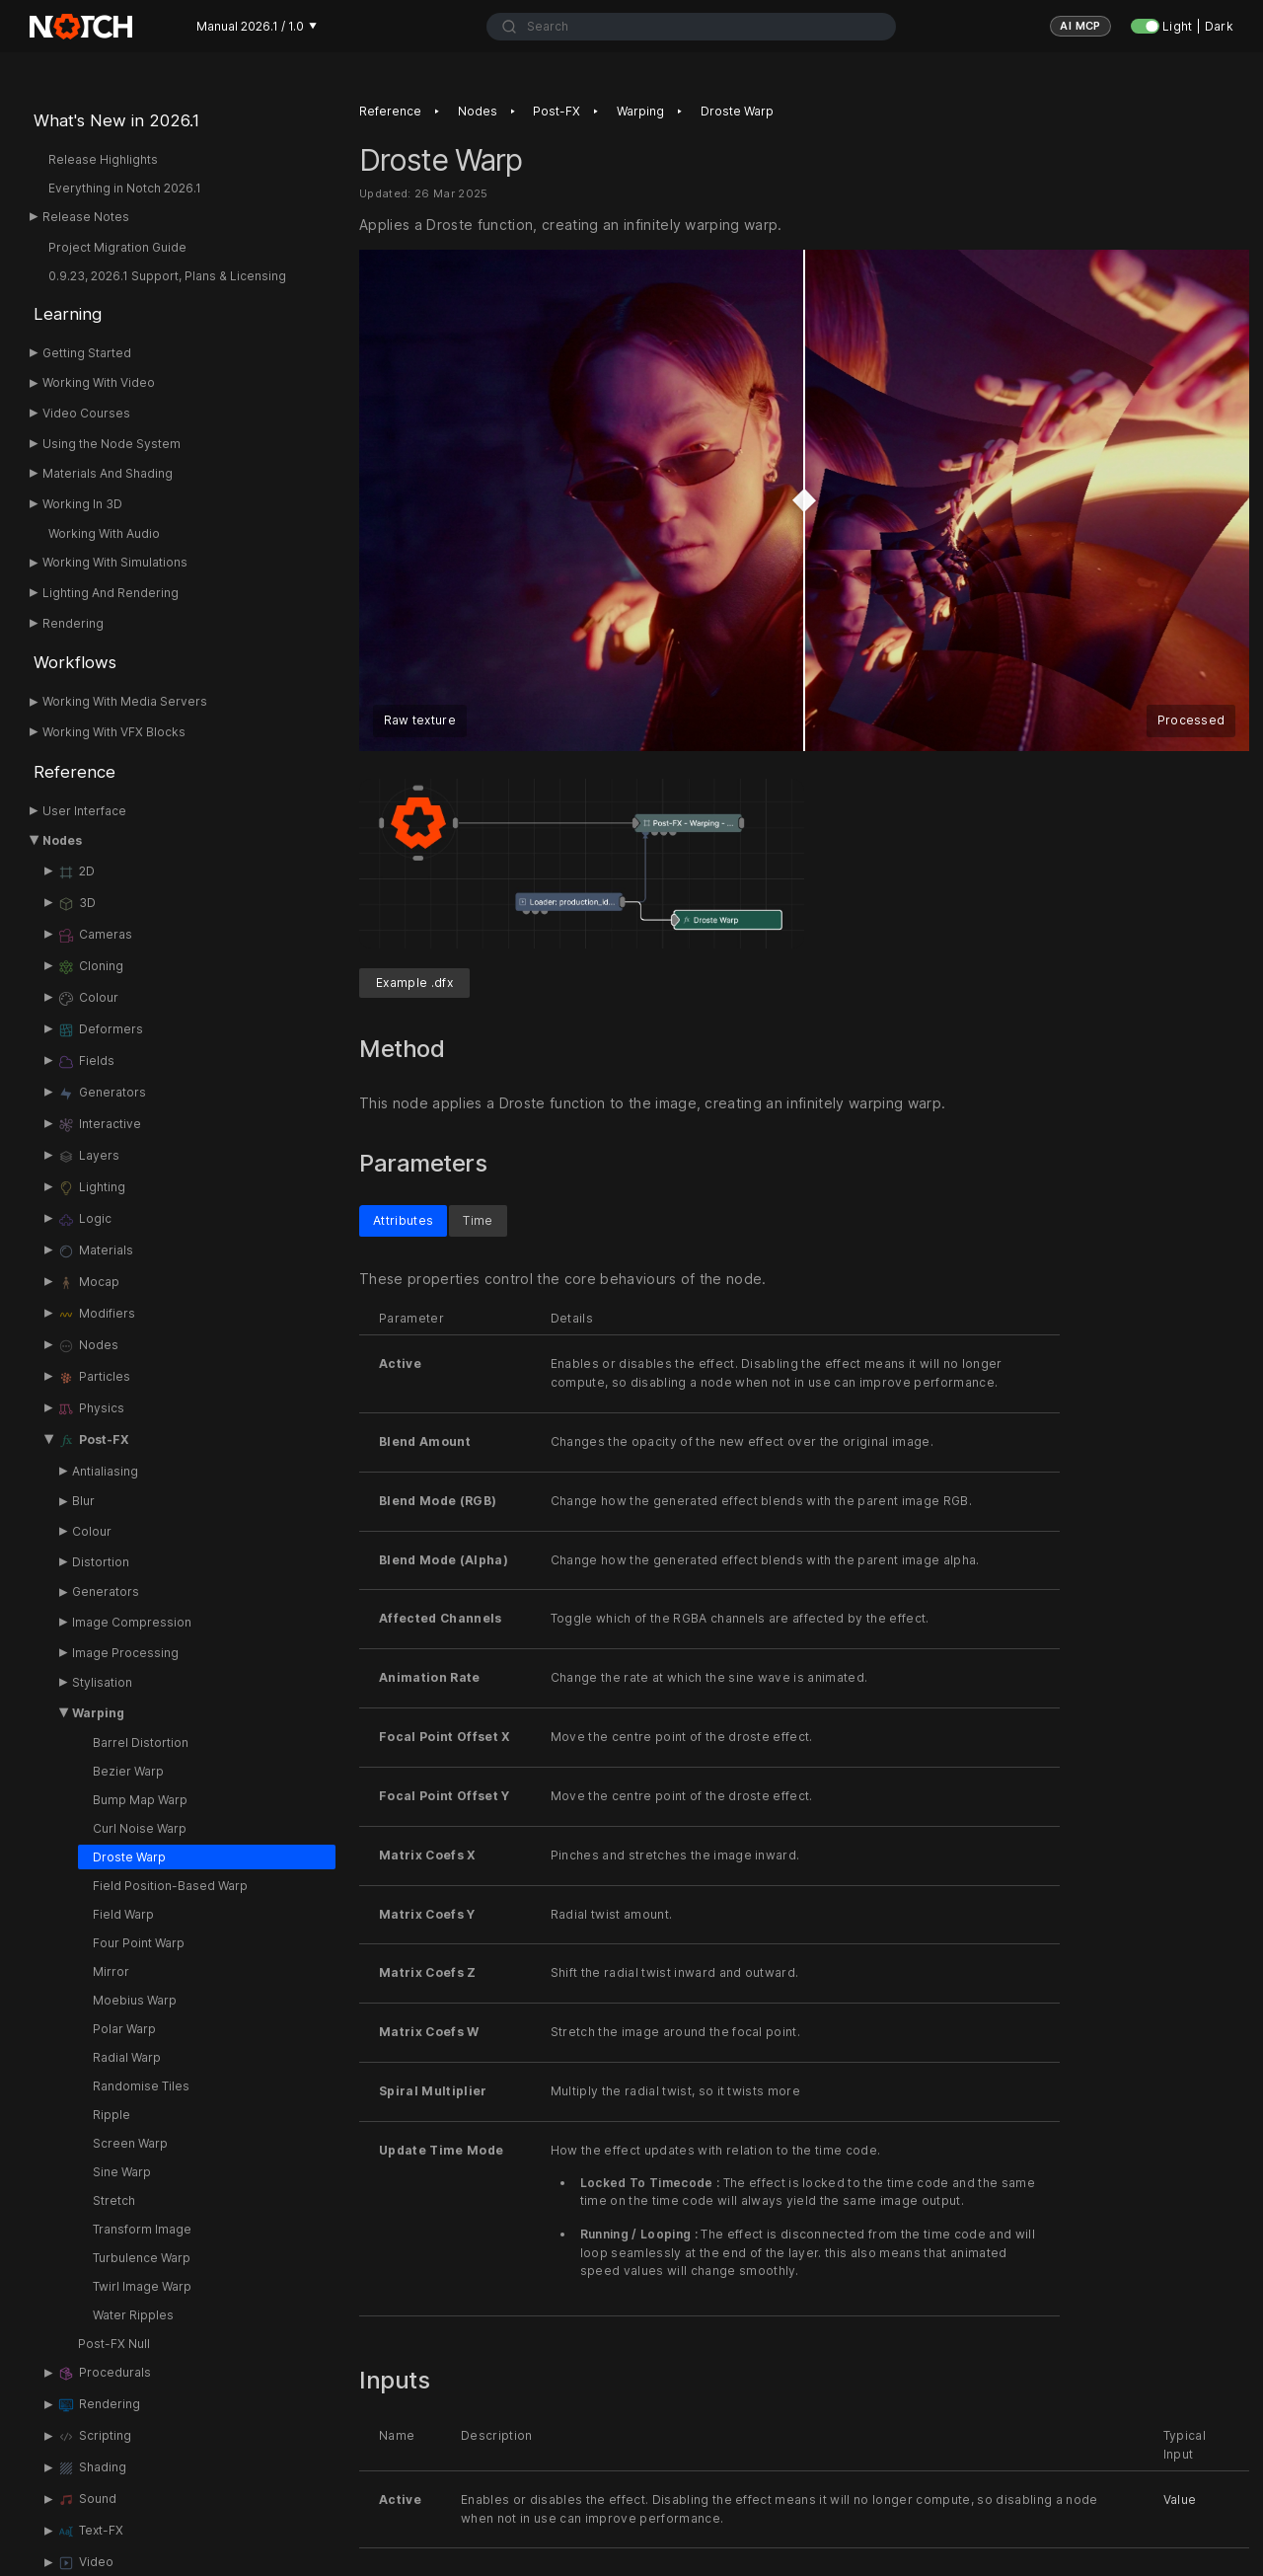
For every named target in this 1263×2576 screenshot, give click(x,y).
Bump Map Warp (140, 1799)
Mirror (111, 1971)
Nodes (62, 840)
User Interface (84, 810)
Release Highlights (103, 159)
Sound (86, 2500)
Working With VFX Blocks (114, 731)
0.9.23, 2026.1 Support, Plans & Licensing (167, 275)
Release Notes (85, 216)
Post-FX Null (114, 2343)
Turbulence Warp (141, 2257)
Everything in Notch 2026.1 (124, 188)
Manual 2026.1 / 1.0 (256, 26)
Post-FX (93, 1441)
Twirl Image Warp (142, 2286)
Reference (74, 772)
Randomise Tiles (141, 2086)
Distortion (100, 1561)
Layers (88, 1157)
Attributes (403, 1220)
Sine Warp (122, 2171)
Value (1180, 2499)
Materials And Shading (107, 473)
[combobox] (691, 26)
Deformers (100, 1030)
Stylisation (102, 1682)
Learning (68, 314)
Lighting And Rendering (110, 592)
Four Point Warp (139, 1942)
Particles (93, 1378)
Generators (101, 1093)
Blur (83, 1500)
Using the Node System (111, 443)
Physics (90, 1409)
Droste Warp (129, 1857)
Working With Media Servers (124, 701)
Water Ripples (133, 2315)
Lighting (91, 1188)
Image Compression (131, 1622)
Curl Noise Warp (139, 1828)
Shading (91, 2468)
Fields (85, 1062)
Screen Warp (130, 2143)
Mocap (88, 1283)
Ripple (111, 2114)
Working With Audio (104, 533)
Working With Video (98, 382)
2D (76, 872)
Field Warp (123, 1914)
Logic (84, 1220)
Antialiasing (105, 1471)
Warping (98, 1712)
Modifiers (96, 1315)
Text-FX (90, 2531)
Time (477, 1220)
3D (76, 904)
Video (85, 2563)
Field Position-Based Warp (170, 1885)
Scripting (94, 2437)
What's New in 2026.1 (116, 120)
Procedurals (104, 2374)
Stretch (114, 2200)
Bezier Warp (128, 1771)
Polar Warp (124, 2028)
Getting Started (86, 352)
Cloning (90, 967)
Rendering (73, 623)
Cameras (94, 936)
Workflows (75, 662)
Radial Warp (127, 2057)
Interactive (99, 1125)
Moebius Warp (135, 2000)
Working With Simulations (114, 562)
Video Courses (86, 413)
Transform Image (142, 2229)
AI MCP (1080, 26)
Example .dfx (414, 983)
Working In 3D (82, 503)
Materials (95, 1251)
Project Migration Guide (117, 247)
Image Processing (125, 1652)
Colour (87, 999)
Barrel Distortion (140, 1742)
